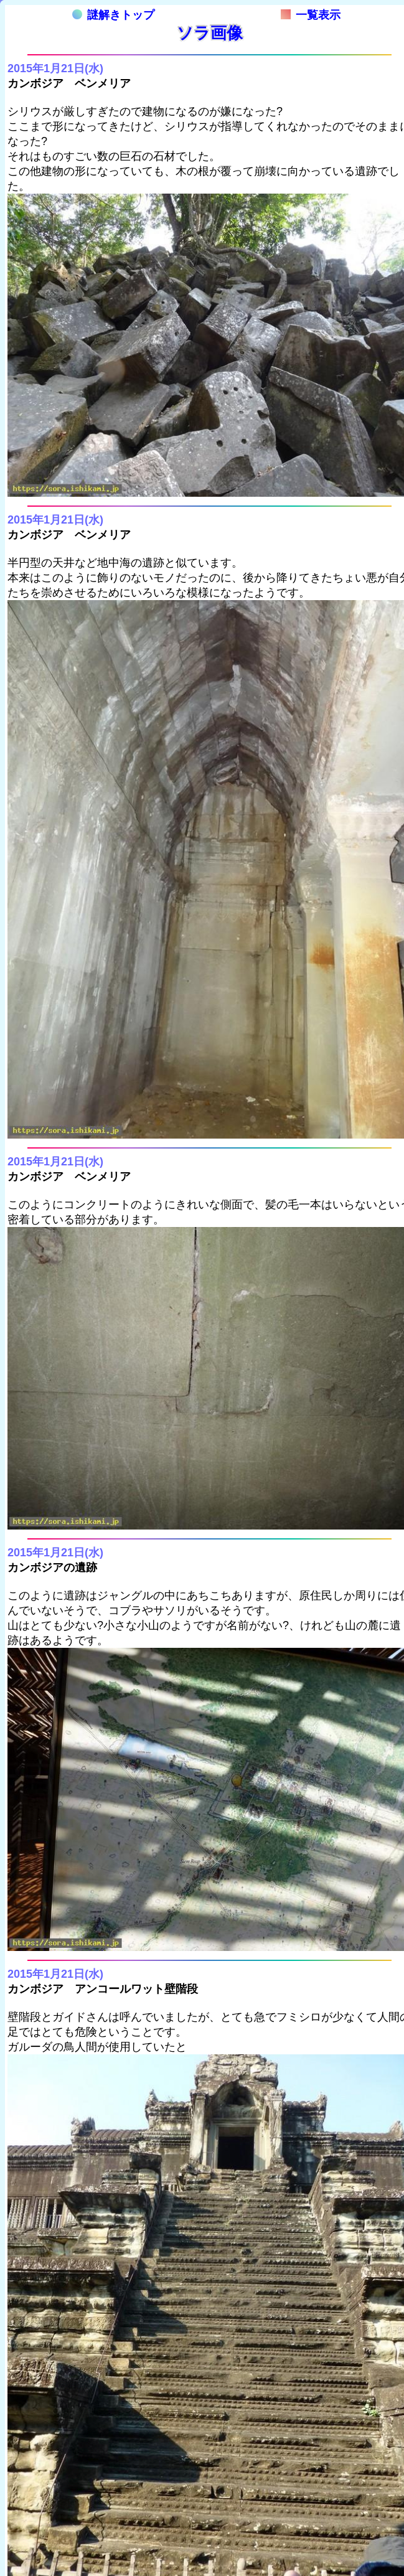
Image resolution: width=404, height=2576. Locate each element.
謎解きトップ (113, 15)
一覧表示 (311, 15)
